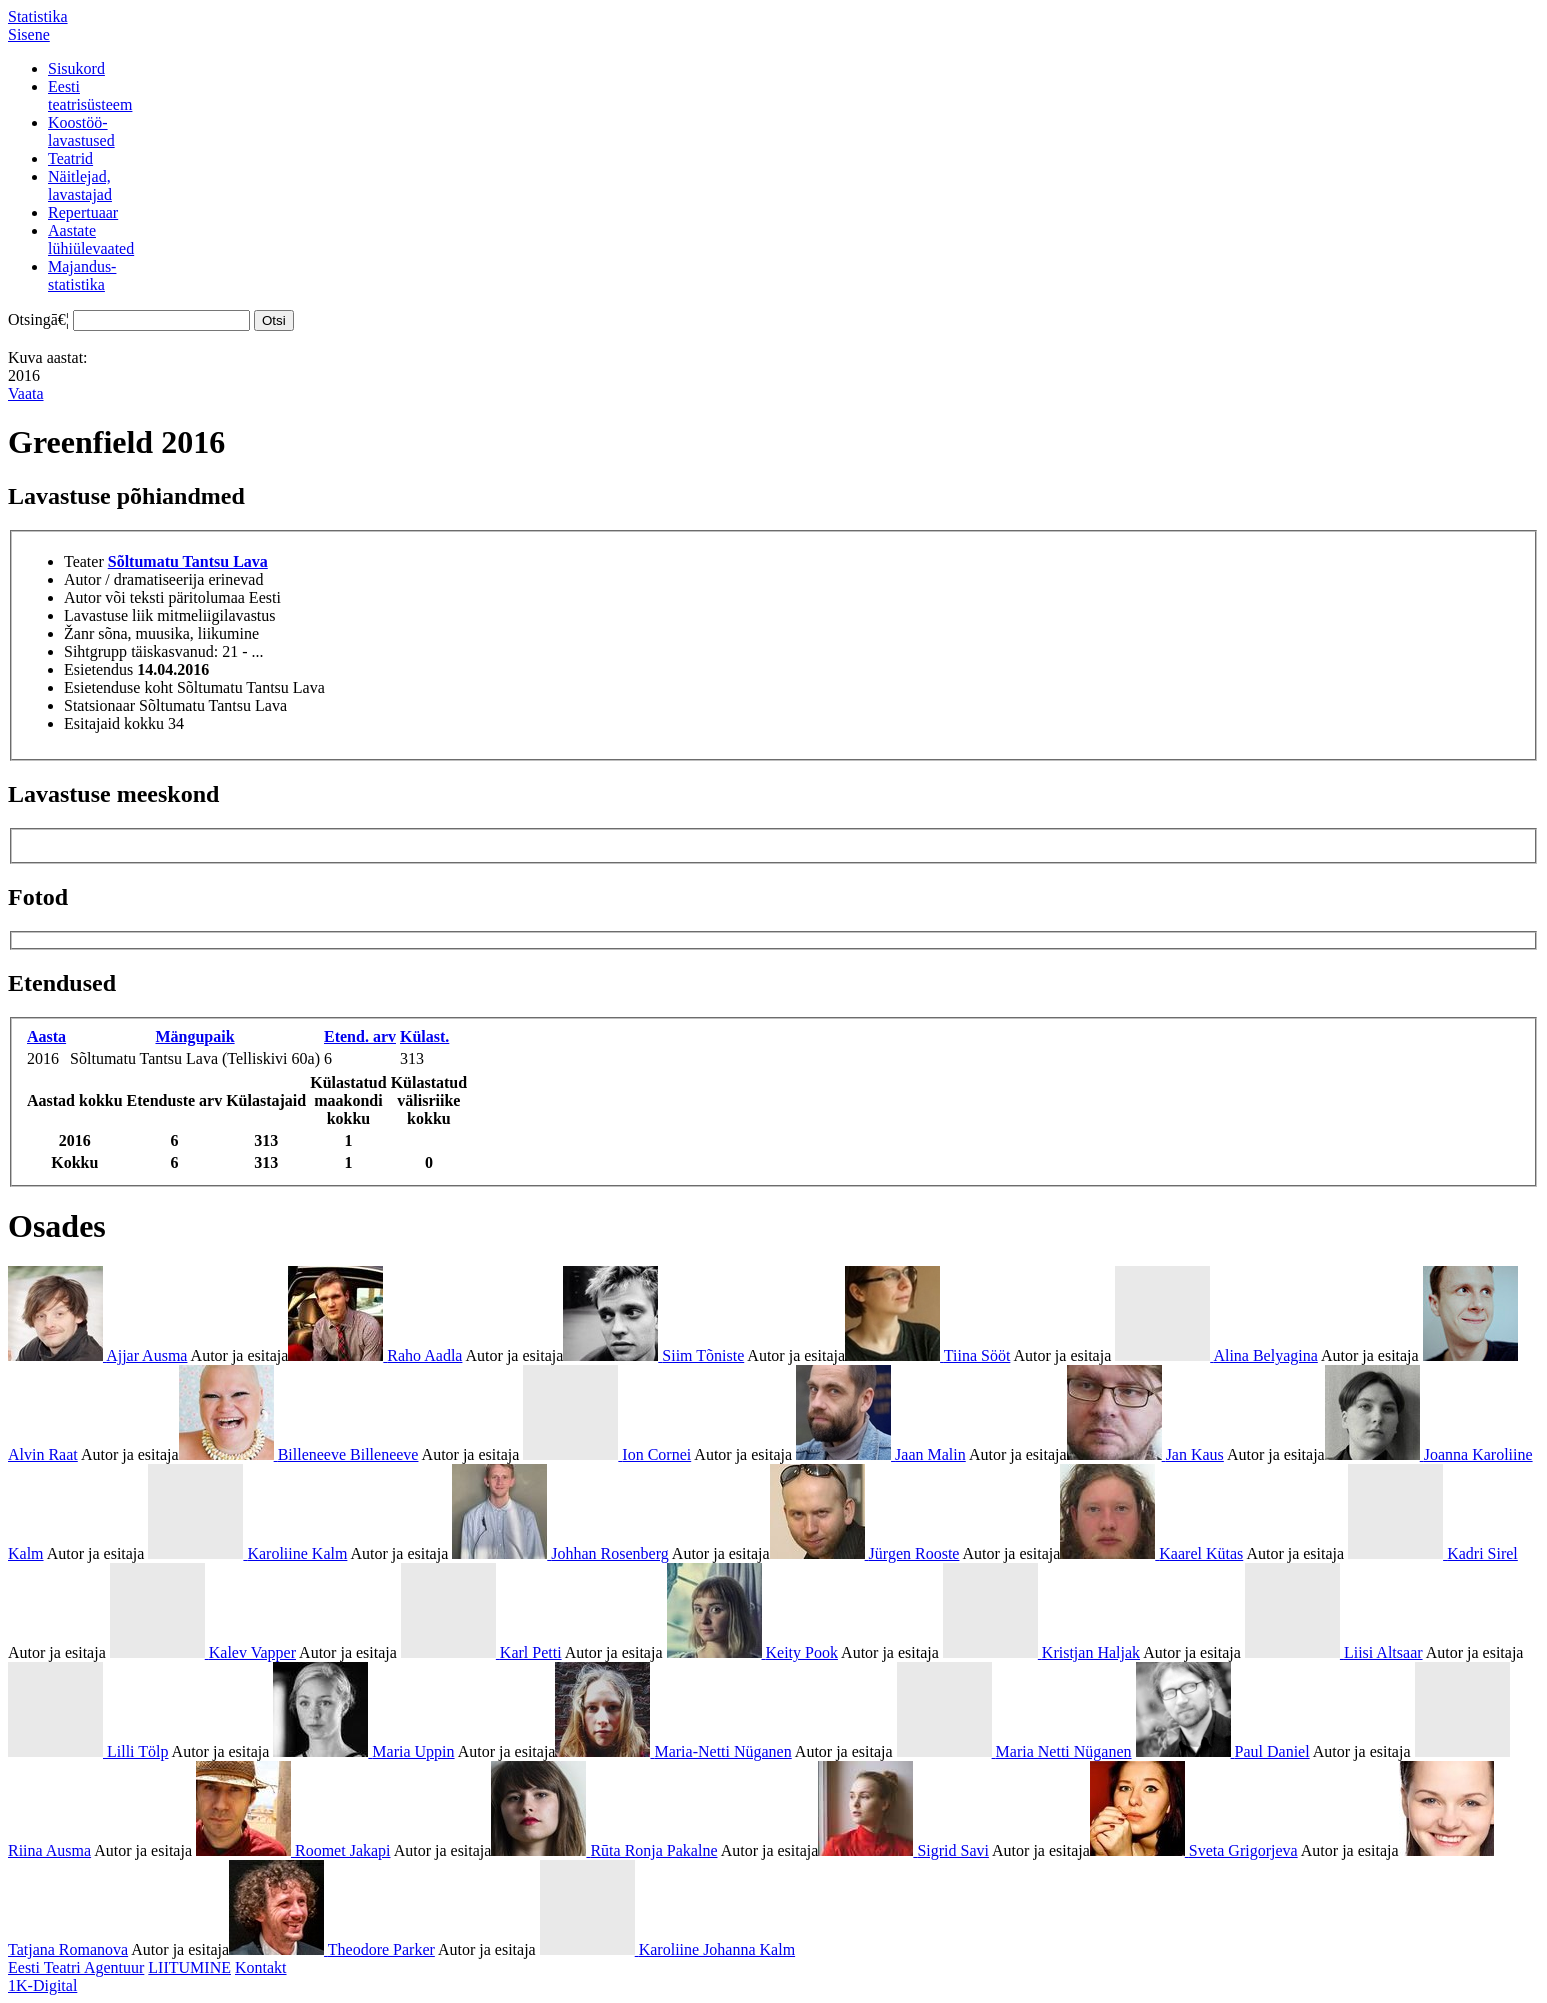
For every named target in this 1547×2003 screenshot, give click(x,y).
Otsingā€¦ (38, 319)
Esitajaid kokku (114, 723)
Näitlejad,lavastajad (80, 185)
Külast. (424, 1036)
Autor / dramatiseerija (134, 579)
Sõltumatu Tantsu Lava (188, 561)
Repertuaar (83, 212)
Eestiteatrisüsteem (90, 95)
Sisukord (76, 68)
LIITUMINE (189, 1967)
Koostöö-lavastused (81, 131)
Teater (84, 561)
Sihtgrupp (95, 651)
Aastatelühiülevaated (91, 239)
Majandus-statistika (82, 275)
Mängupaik (194, 1036)
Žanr (79, 633)
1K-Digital (42, 1985)
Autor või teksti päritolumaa (154, 597)
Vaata (26, 393)
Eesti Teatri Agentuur (76, 1967)
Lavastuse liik (108, 615)
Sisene (29, 34)
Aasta (46, 1036)
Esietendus (98, 669)
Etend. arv (360, 1036)
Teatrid (70, 158)
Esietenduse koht (118, 687)
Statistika (38, 16)
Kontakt (261, 1967)
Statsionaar (99, 705)
